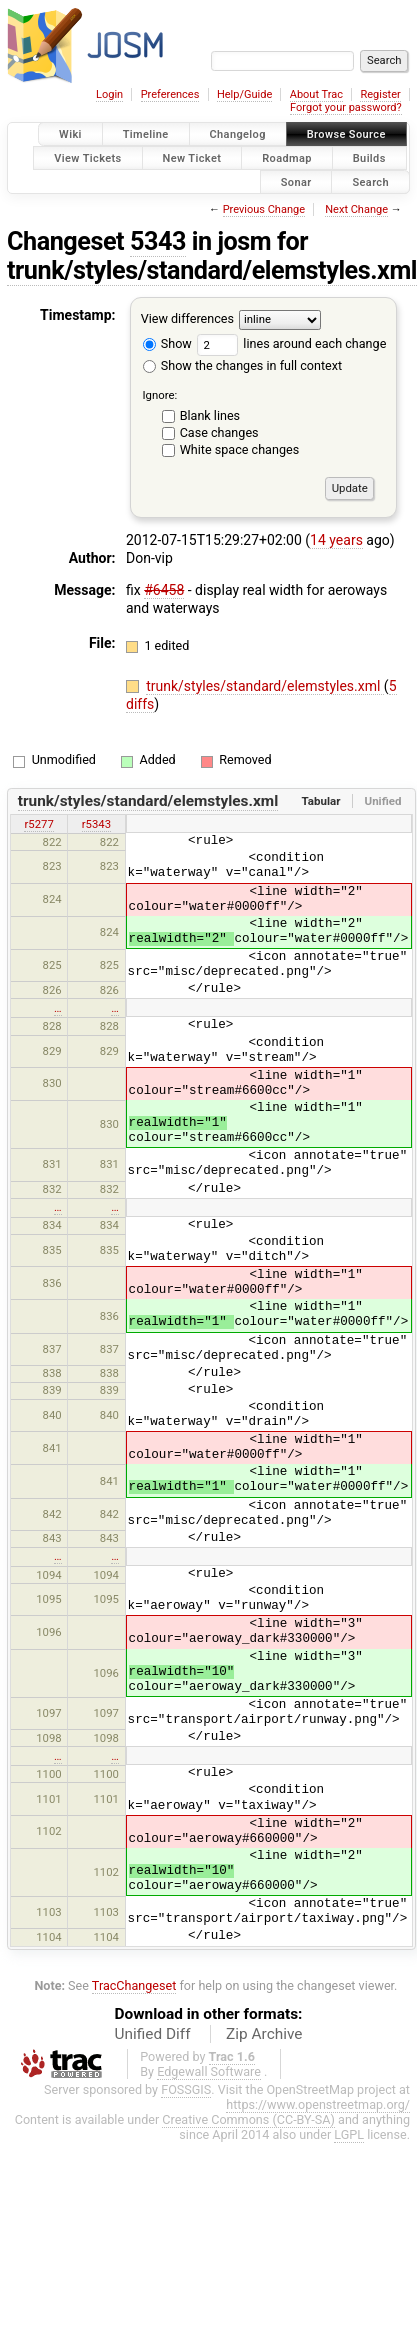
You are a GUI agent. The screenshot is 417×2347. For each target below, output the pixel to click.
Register (380, 94)
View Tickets (87, 157)
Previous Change (264, 209)
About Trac (316, 94)
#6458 (164, 590)
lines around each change (291, 343)
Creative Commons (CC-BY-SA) (248, 2119)
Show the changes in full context (242, 365)
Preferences (170, 94)
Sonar (296, 181)
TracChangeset (134, 1985)
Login (109, 94)
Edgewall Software (209, 2071)
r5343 (96, 824)
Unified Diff (153, 2034)
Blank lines (210, 415)
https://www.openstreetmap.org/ (318, 2104)
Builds (369, 157)
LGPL (349, 2134)
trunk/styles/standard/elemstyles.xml (265, 686)
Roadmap (287, 157)
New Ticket (192, 157)
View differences (187, 319)
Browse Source (346, 134)
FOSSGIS (186, 2089)
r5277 (38, 824)
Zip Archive (264, 2034)
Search (370, 181)
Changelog (238, 134)
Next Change (356, 209)
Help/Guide (244, 94)
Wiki (70, 134)
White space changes (240, 449)
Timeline (146, 134)
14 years (336, 540)
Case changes (219, 432)
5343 (158, 241)
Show (167, 343)
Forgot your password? (346, 107)
